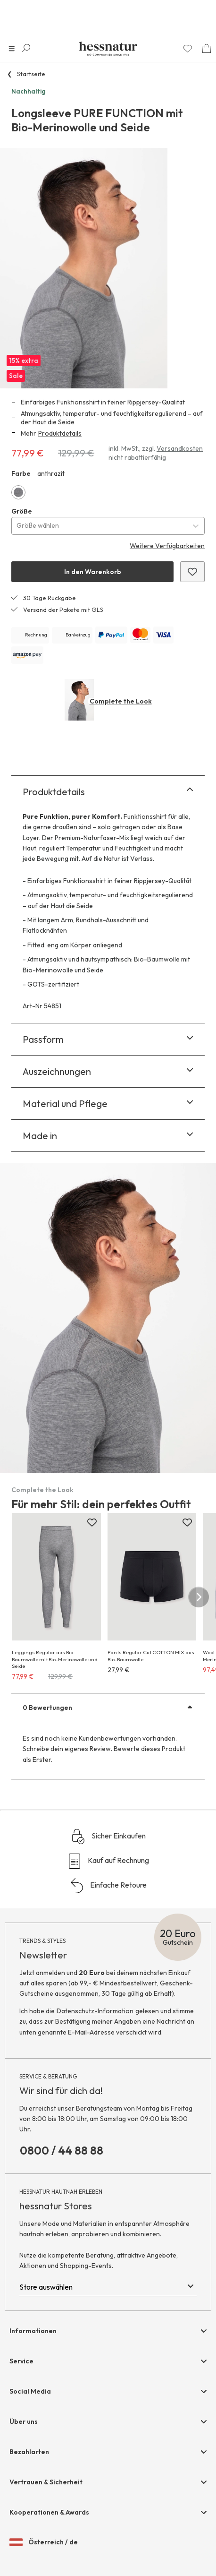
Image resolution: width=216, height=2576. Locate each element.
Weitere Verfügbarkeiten (167, 545)
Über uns (23, 2421)
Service (21, 2361)
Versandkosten (180, 448)
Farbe (21, 473)
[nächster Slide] (198, 1597)
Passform (108, 1039)
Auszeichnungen (108, 1071)
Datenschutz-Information (95, 2011)
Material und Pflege (108, 1103)
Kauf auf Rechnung (108, 1861)
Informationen (33, 2331)
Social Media (30, 2391)
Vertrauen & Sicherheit (46, 2482)
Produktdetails (60, 433)
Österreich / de (43, 2542)
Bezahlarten (29, 2451)
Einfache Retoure (108, 1885)
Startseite (31, 73)
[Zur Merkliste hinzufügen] (92, 1522)
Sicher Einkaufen (108, 1836)
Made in (108, 1136)
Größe (21, 511)
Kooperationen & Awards (49, 2512)
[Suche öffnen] (26, 48)
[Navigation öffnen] (12, 48)
